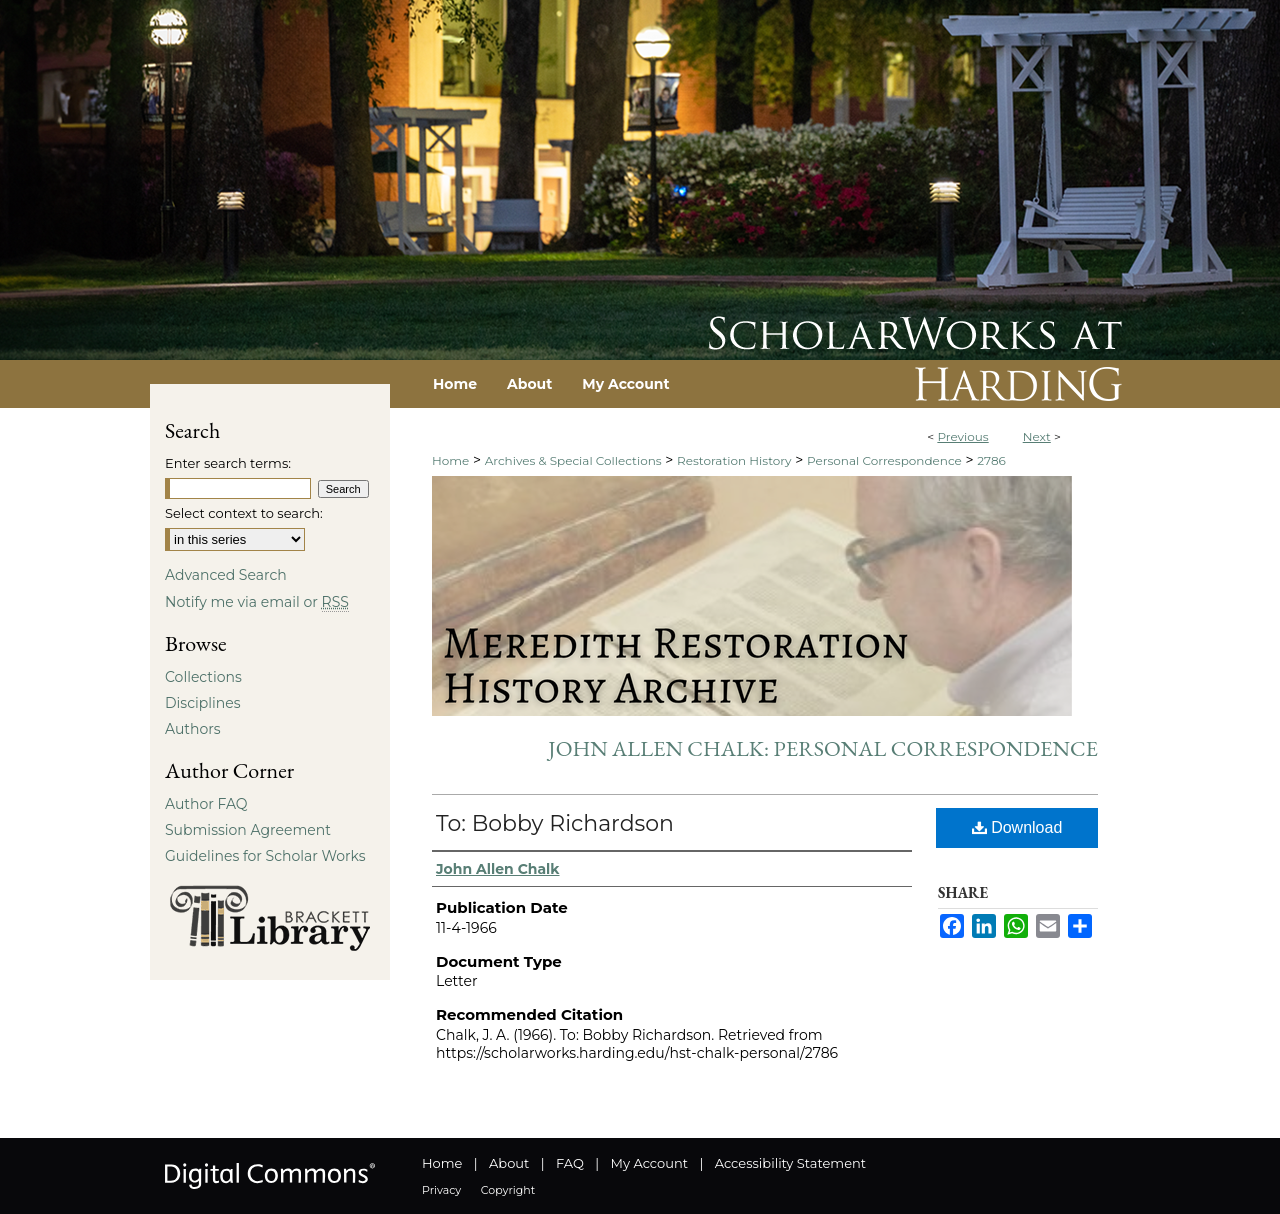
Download (1017, 827)
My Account (649, 1163)
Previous (962, 436)
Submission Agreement (248, 830)
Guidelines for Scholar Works (265, 856)
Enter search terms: (228, 463)
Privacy (441, 1190)
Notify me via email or (257, 602)
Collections (203, 677)
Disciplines (202, 703)
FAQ (570, 1163)
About (509, 1163)
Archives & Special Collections (573, 460)
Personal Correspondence (884, 460)
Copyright (508, 1190)
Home (450, 460)
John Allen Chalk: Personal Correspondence (823, 748)
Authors (193, 729)
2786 (991, 460)
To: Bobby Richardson (555, 823)
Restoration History (734, 460)
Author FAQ (206, 804)
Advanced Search (226, 575)
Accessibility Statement (790, 1163)
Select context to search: (244, 513)
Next (1037, 436)
